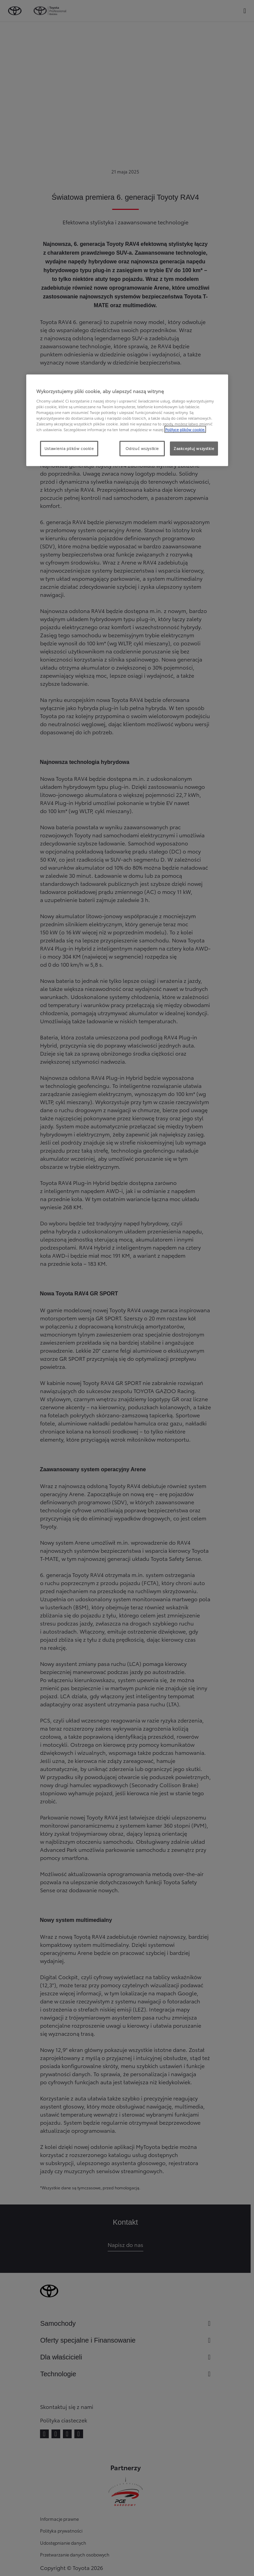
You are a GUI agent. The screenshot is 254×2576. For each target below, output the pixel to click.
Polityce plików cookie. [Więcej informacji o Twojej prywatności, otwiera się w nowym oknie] (185, 429)
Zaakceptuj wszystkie (194, 448)
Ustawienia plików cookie (69, 448)
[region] (127, 420)
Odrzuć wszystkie (142, 448)
